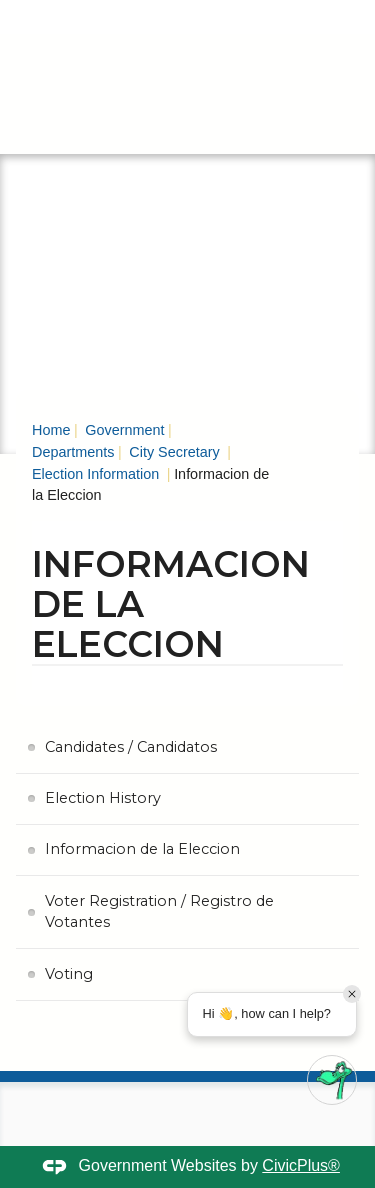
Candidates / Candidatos (131, 747)
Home (51, 430)
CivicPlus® (301, 1165)
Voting (69, 974)
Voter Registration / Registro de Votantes (159, 912)
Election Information (97, 474)
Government (122, 430)
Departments (73, 452)
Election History (103, 798)
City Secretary (174, 452)
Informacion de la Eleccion (142, 849)
